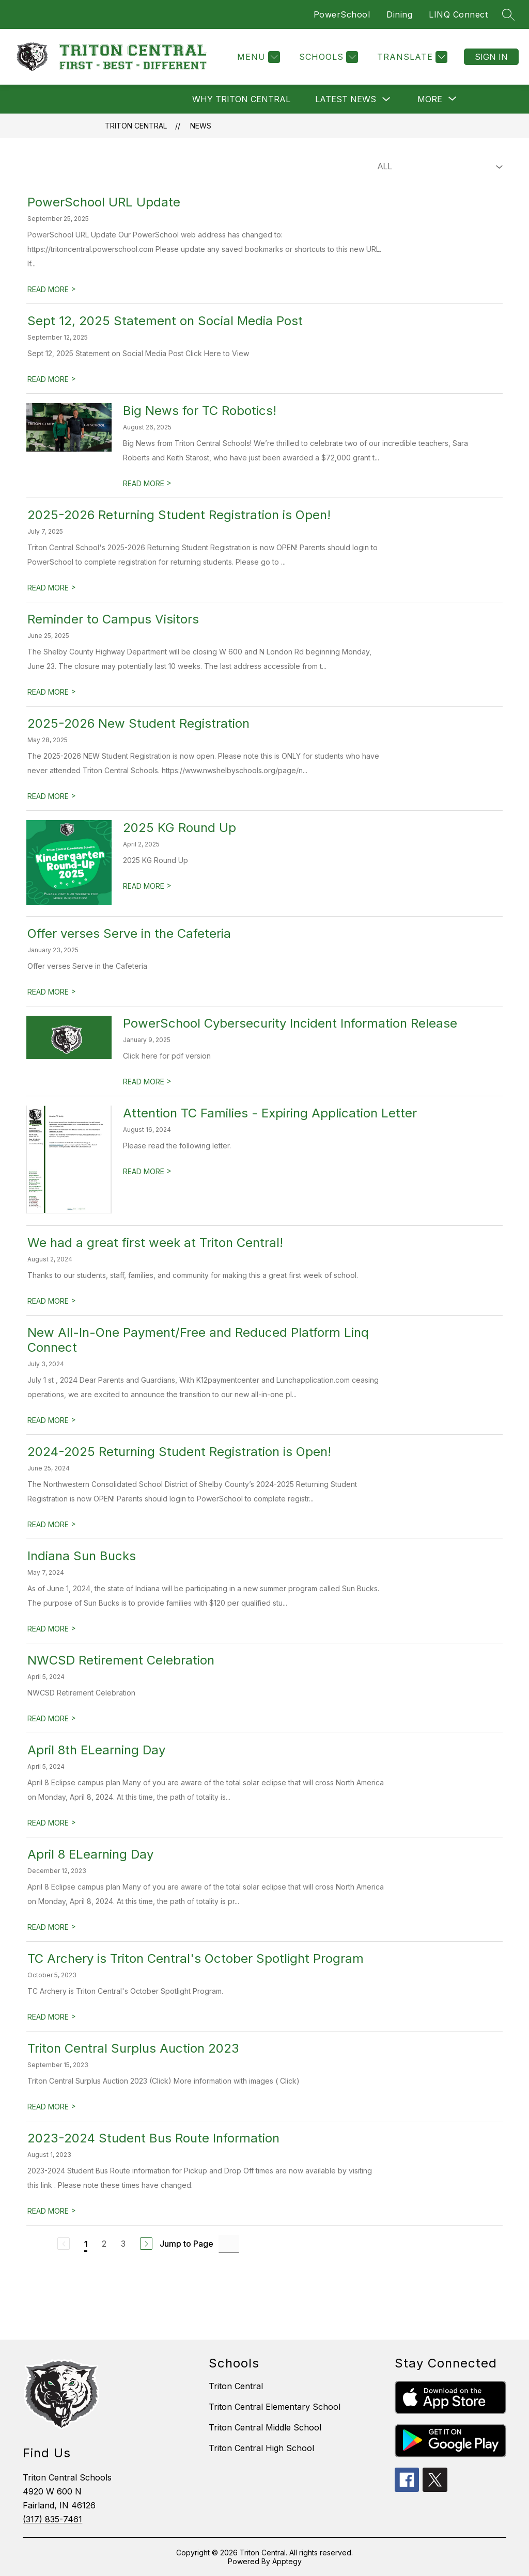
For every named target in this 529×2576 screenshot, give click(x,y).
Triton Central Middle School (265, 2427)
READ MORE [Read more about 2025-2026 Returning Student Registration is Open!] (51, 587)
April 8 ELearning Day (90, 1854)
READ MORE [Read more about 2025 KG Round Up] (147, 886)
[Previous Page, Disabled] (63, 2243)
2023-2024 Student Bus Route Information (153, 2138)
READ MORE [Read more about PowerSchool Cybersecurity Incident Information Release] (147, 1081)
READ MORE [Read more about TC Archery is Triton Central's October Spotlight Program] (51, 2016)
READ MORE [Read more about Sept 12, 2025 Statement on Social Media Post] (51, 379)
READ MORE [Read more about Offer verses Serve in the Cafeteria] (51, 991)
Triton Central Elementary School (274, 2407)
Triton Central (136, 125)
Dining (399, 14)
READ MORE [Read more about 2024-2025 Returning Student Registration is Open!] (51, 1524)
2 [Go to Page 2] (104, 2243)
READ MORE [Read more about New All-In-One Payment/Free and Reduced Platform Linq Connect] (51, 1420)
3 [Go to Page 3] (123, 2243)
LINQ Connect (458, 14)
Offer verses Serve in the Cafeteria (129, 933)
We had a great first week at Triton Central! (155, 1242)
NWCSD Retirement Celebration (120, 1660)
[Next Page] (146, 2243)
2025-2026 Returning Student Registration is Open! (179, 514)
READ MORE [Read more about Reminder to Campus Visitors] (51, 691)
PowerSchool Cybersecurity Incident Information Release (290, 1023)
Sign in (491, 57)
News (200, 125)
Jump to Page (186, 2243)
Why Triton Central (241, 99)
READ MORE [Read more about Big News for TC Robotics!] (147, 483)
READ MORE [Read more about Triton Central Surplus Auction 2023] (51, 2106)
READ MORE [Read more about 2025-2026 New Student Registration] (51, 796)
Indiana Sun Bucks (81, 1555)
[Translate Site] (411, 57)
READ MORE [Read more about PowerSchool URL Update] (51, 289)
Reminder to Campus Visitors (113, 619)
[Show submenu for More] (429, 99)
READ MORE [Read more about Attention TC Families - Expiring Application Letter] (147, 1171)
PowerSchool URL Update (103, 202)
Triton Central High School (261, 2448)
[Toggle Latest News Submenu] (386, 99)
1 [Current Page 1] (85, 2244)
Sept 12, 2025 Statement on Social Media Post (165, 320)
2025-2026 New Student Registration (138, 723)
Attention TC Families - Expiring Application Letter (270, 1113)
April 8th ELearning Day (96, 1749)
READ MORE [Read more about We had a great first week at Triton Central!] (51, 1301)
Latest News (345, 99)
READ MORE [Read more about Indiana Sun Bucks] (51, 1628)
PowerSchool (342, 14)
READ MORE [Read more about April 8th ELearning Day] (51, 1822)
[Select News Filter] (438, 166)
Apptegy (287, 2561)
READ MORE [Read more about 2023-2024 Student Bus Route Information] (51, 2210)
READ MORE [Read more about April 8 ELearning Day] (51, 1927)
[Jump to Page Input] (229, 2244)
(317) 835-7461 (52, 2519)
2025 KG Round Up (179, 827)
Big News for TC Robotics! (199, 410)
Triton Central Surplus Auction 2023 (133, 2048)
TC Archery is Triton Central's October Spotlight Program (195, 1958)
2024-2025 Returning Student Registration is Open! (179, 1451)
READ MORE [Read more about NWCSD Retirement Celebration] (51, 1718)
